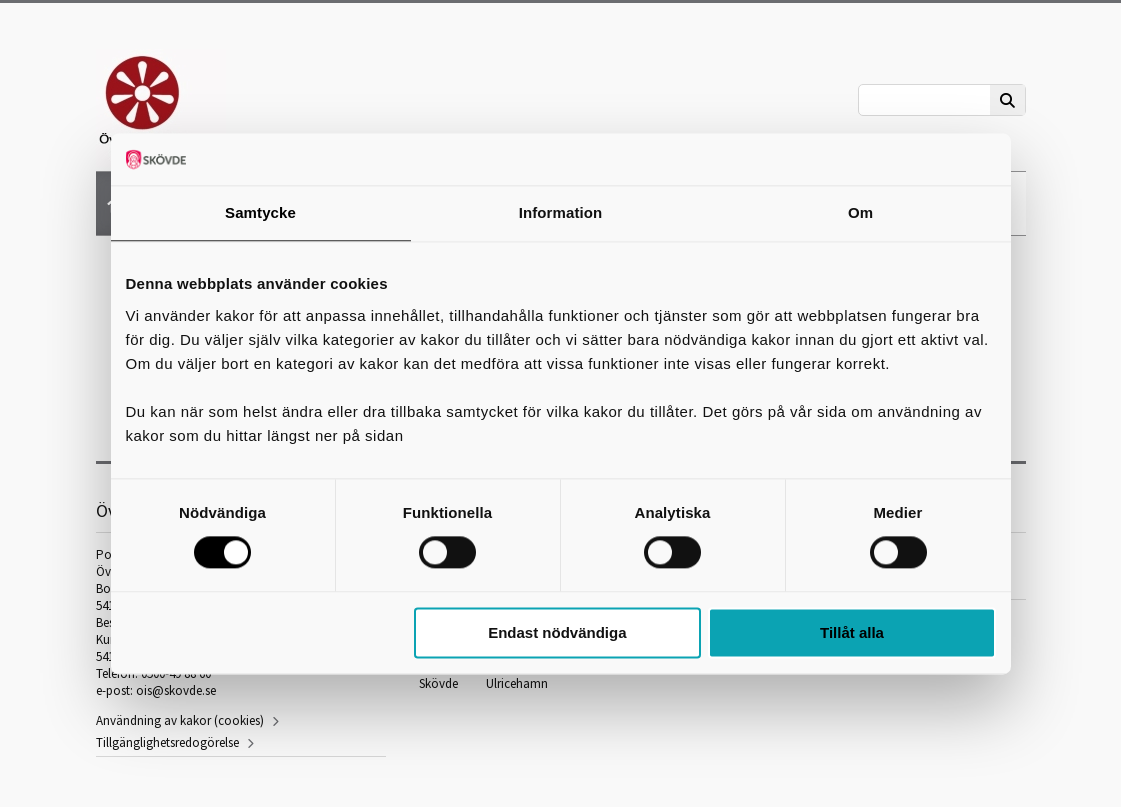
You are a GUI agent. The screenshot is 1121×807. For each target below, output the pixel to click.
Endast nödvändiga (557, 632)
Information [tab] (561, 212)
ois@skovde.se (176, 690)
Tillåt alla (852, 632)
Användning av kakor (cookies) (180, 720)
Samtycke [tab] (260, 212)
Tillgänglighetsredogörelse (167, 742)
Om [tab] (860, 212)
